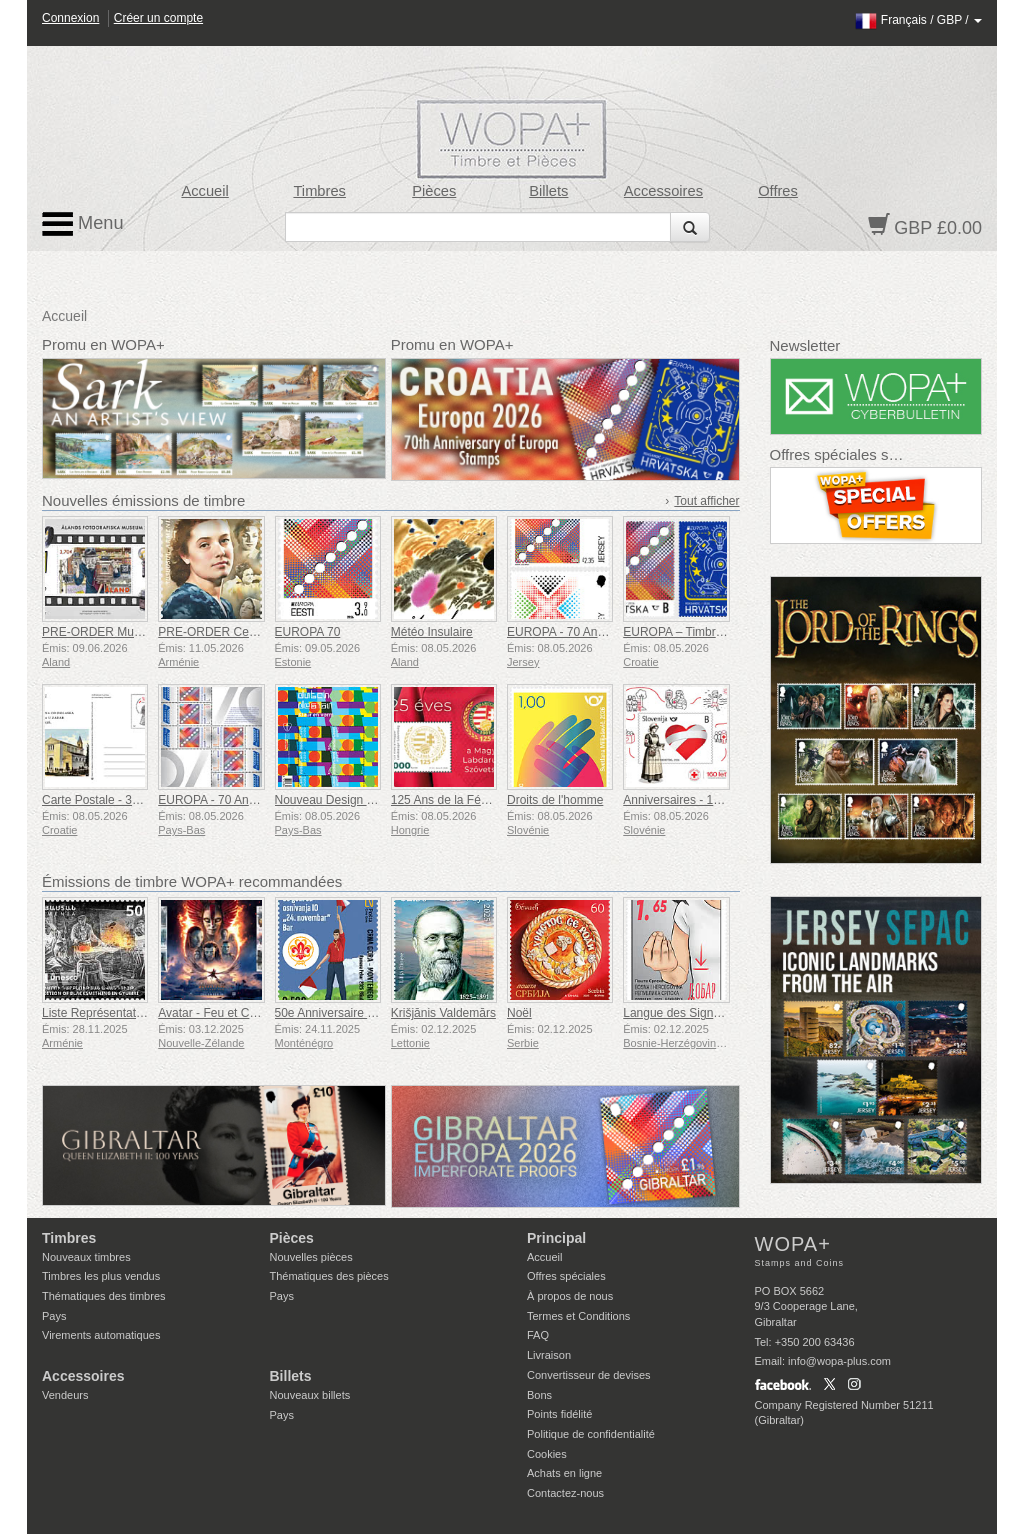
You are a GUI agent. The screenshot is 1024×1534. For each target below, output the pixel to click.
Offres (778, 191)
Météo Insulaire (432, 632)
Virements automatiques (101, 1335)
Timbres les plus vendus (101, 1276)
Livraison (549, 1355)
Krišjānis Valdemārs (443, 1013)
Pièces (434, 191)
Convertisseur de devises (589, 1375)
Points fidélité (559, 1414)
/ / (918, 20)
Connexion (70, 18)
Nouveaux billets (310, 1395)
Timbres (319, 191)
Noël (519, 1013)
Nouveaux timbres (86, 1257)
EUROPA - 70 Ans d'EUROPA (586, 632)
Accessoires (663, 191)
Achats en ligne (564, 1473)
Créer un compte (158, 18)
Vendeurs (65, 1395)
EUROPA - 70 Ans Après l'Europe (247, 800)
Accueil (204, 191)
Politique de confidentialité (591, 1434)
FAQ (538, 1335)
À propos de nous (570, 1296)
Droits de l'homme (555, 800)
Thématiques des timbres (104, 1296)
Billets (548, 191)
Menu (83, 224)
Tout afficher (706, 501)
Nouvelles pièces (311, 1257)
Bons (539, 1395)
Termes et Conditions (578, 1316)
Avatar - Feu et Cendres (222, 1013)
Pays (54, 1316)
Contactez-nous (565, 1493)
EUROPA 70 (308, 632)
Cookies (547, 1454)
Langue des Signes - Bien (691, 1013)
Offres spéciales (566, 1276)
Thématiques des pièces (329, 1276)
